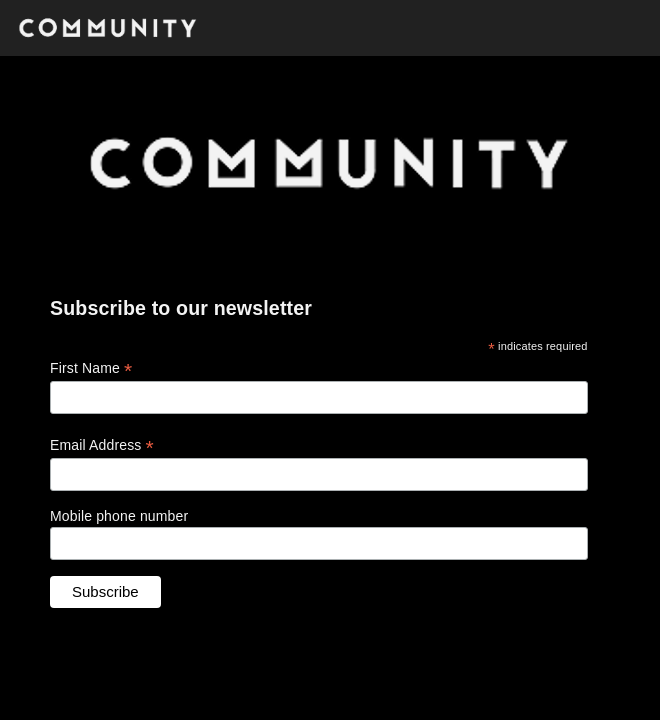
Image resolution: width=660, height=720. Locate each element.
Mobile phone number (119, 516)
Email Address (102, 445)
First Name (91, 368)
